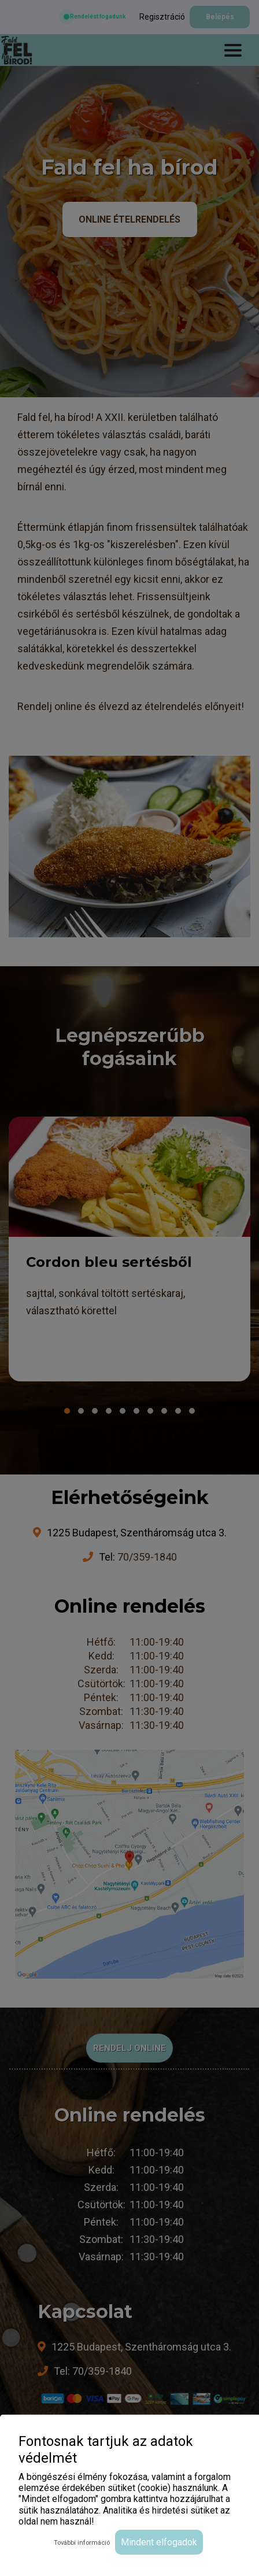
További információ (82, 2543)
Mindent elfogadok (159, 2542)
